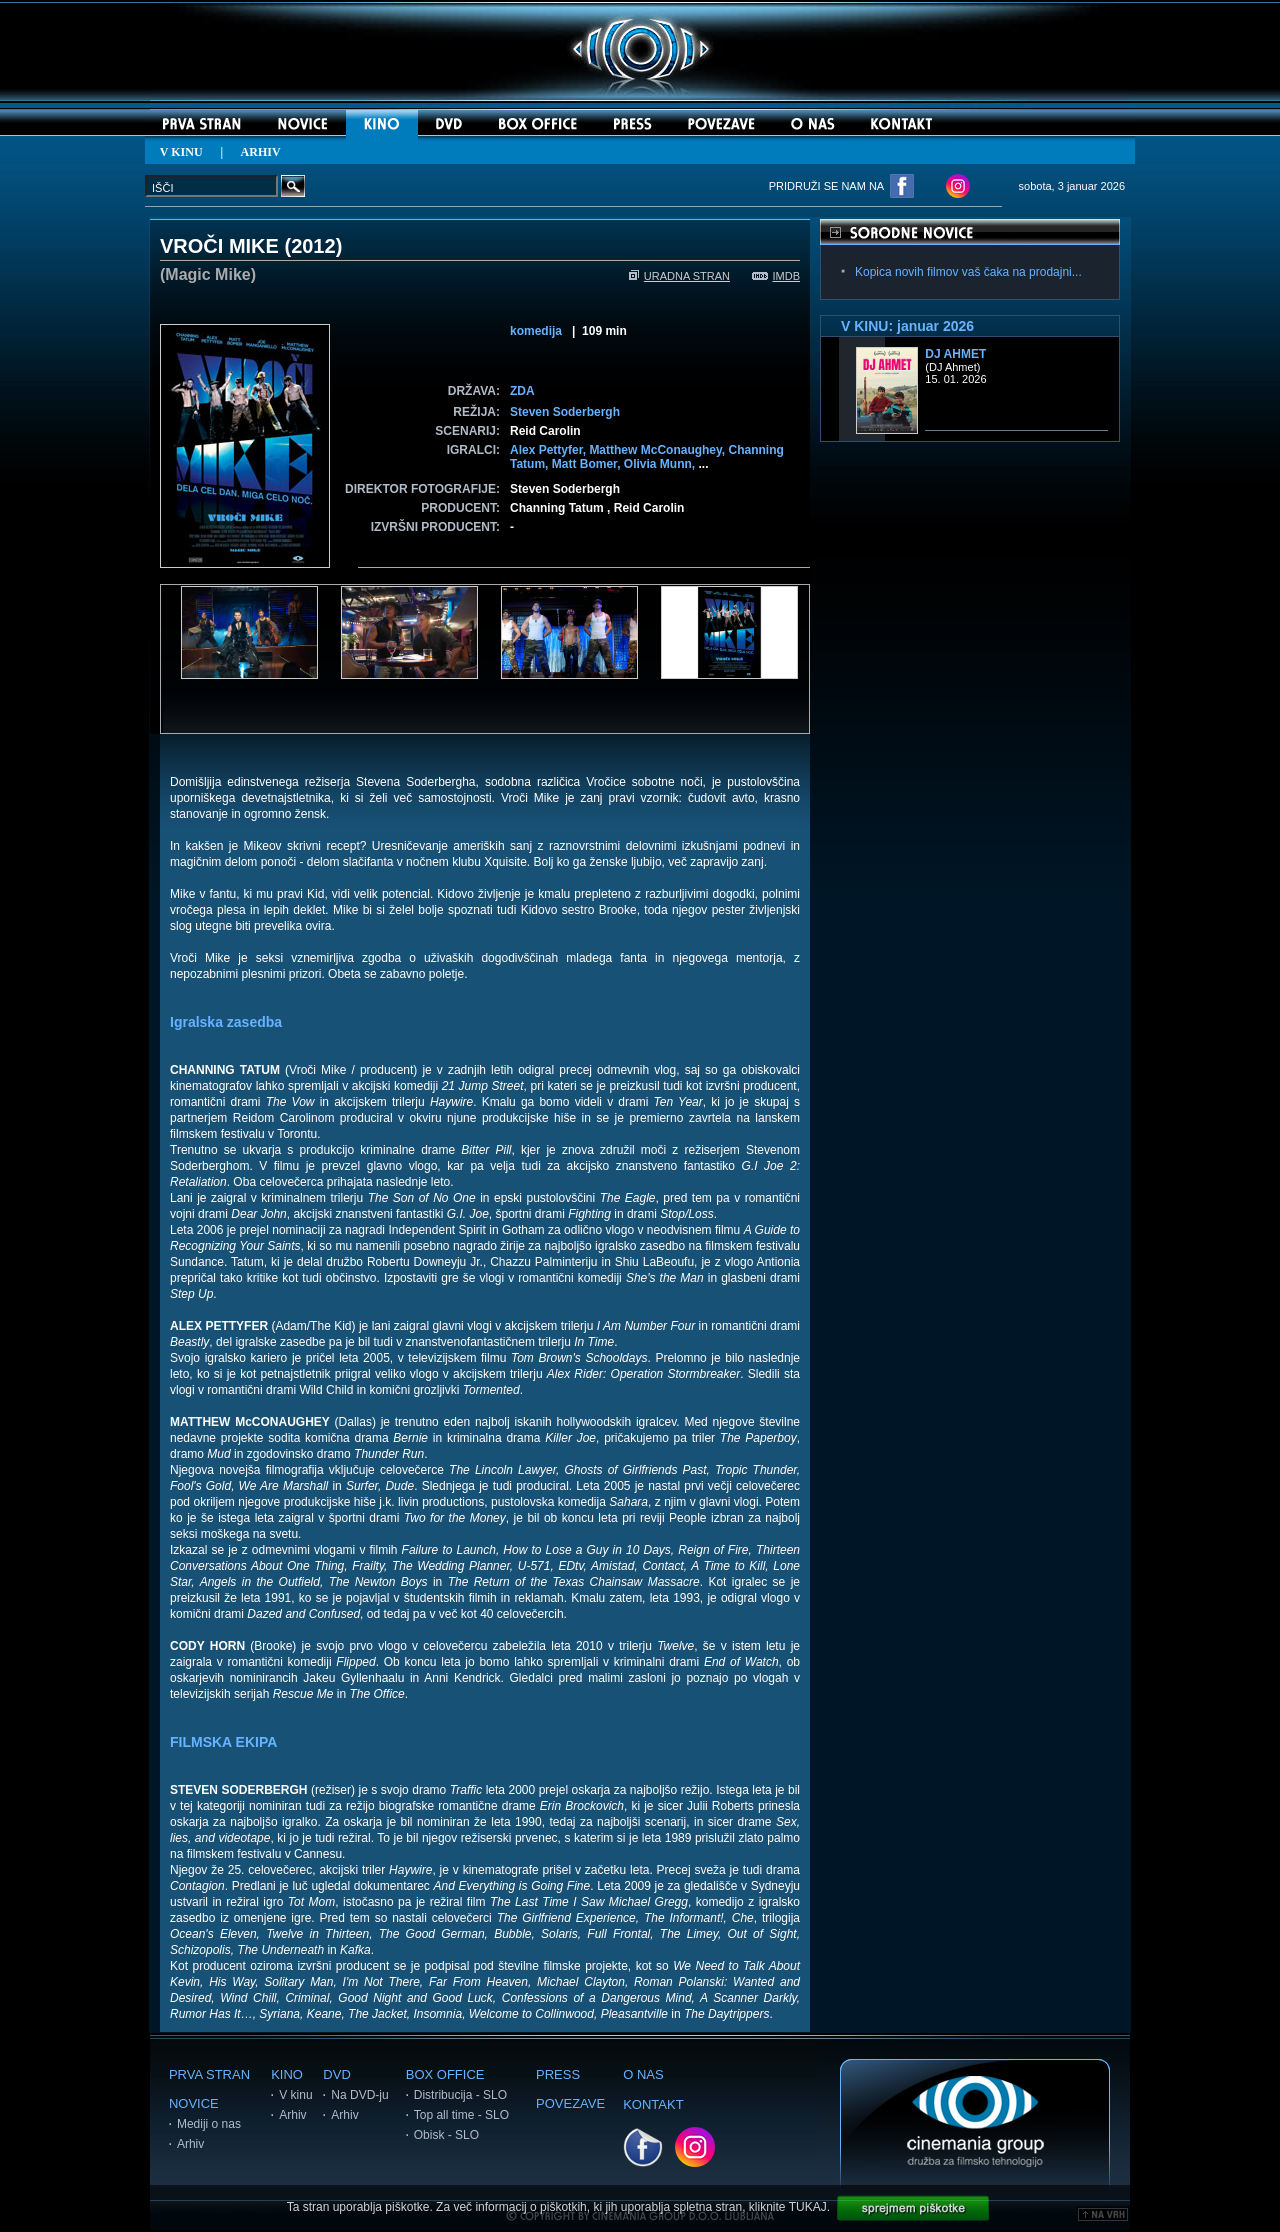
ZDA (522, 391)
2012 (313, 246)
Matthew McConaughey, (658, 450)
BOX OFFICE (445, 2074)
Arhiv (190, 2144)
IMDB (776, 276)
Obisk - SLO (446, 2135)
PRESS (558, 2074)
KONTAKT (653, 2104)
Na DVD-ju (359, 2095)
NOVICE (194, 2103)
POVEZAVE (570, 2103)
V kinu (295, 2095)
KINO (287, 2074)
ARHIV (261, 152)
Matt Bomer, (588, 464)
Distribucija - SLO (460, 2095)
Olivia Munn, (661, 464)
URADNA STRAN (679, 276)
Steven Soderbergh (565, 412)
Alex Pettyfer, (549, 450)
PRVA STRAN (209, 2074)
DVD (336, 2074)
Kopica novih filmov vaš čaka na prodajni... (968, 272)
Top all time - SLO (461, 2115)
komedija (536, 331)
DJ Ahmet (955, 354)
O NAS (643, 2074)
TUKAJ (808, 2207)
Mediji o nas (209, 2124)
